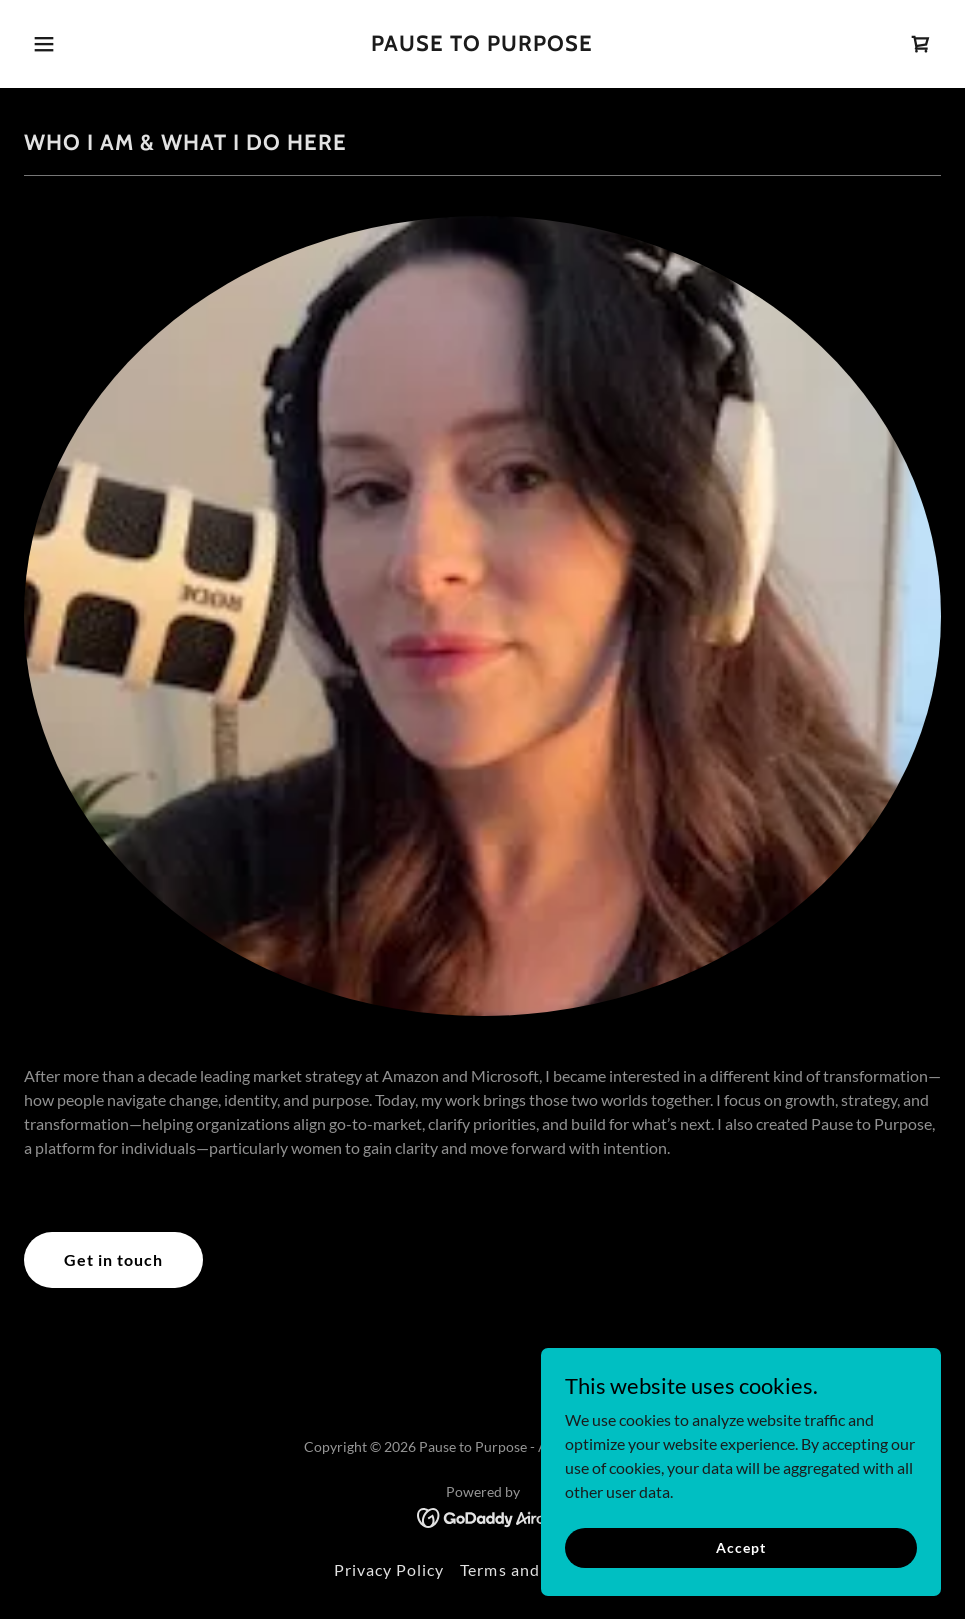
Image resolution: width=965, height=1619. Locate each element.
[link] (482, 44)
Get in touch (113, 1259)
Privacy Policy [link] (389, 1569)
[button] (93, 44)
